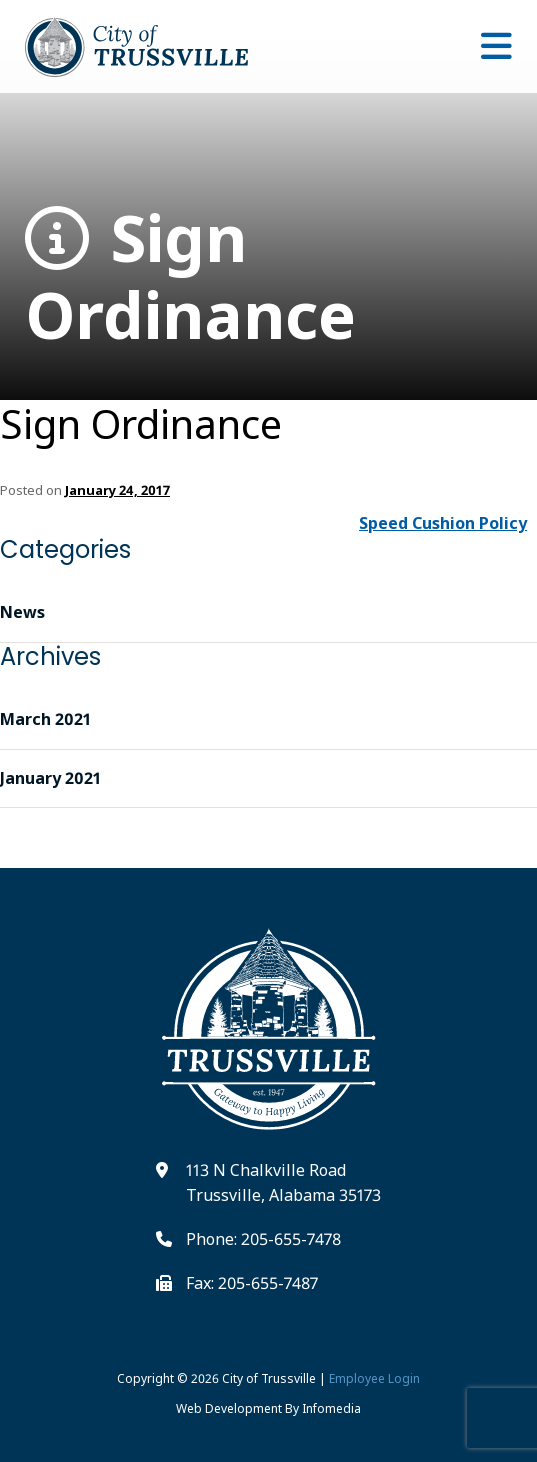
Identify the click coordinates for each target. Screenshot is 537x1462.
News (22, 612)
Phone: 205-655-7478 (263, 1239)
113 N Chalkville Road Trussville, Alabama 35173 (283, 1183)
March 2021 (45, 719)
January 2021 (50, 778)
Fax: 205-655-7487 (252, 1283)
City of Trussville (269, 1378)
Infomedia (331, 1408)
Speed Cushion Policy (443, 523)
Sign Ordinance (190, 277)
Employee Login (374, 1378)
